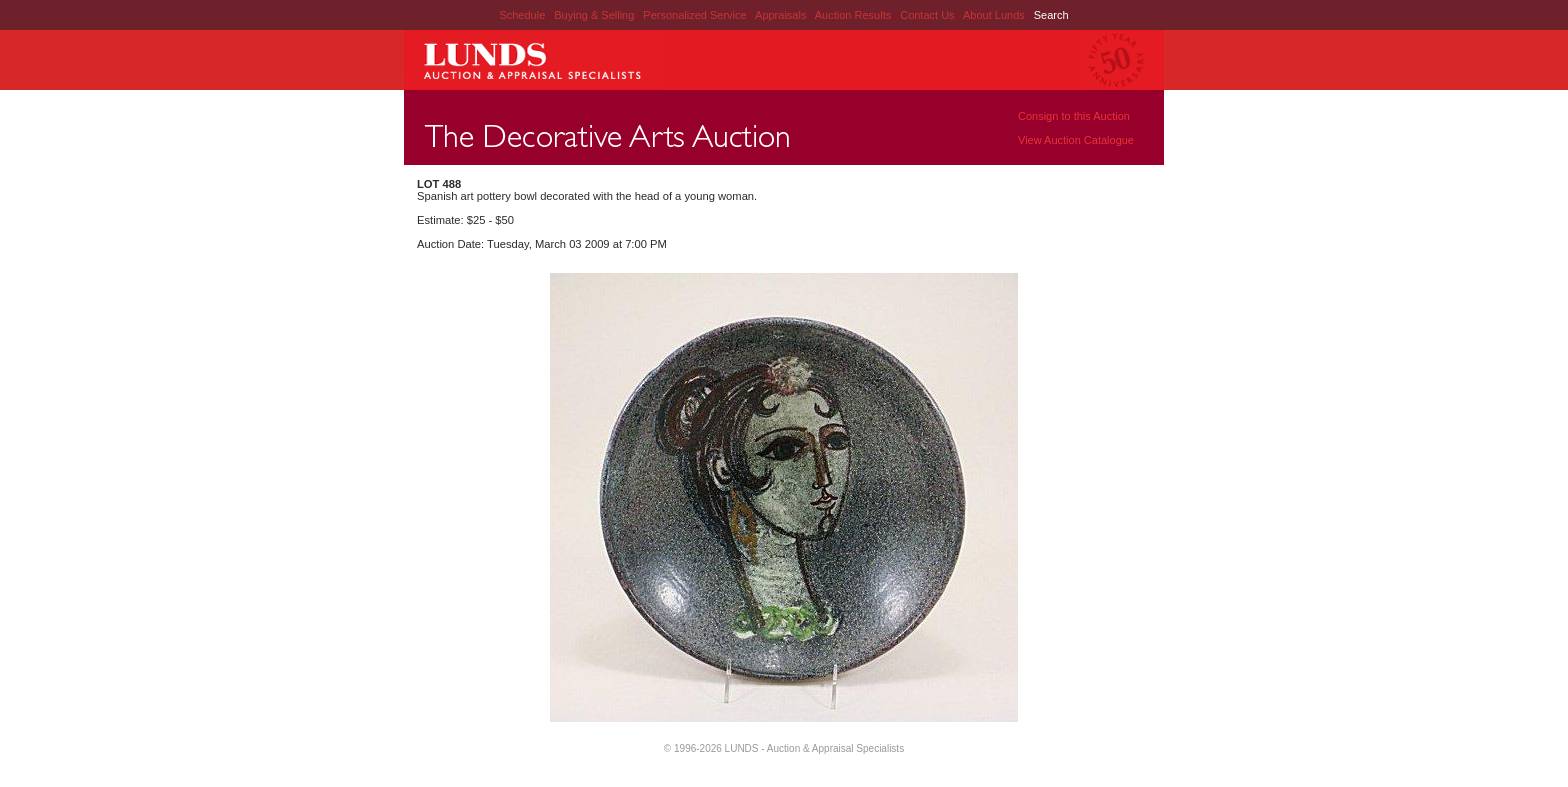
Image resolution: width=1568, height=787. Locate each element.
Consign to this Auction (1074, 116)
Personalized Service (696, 15)
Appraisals (782, 15)
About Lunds (995, 15)
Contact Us (927, 15)
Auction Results (854, 15)
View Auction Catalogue (1076, 140)
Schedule (522, 15)
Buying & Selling (595, 15)
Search (1051, 15)
